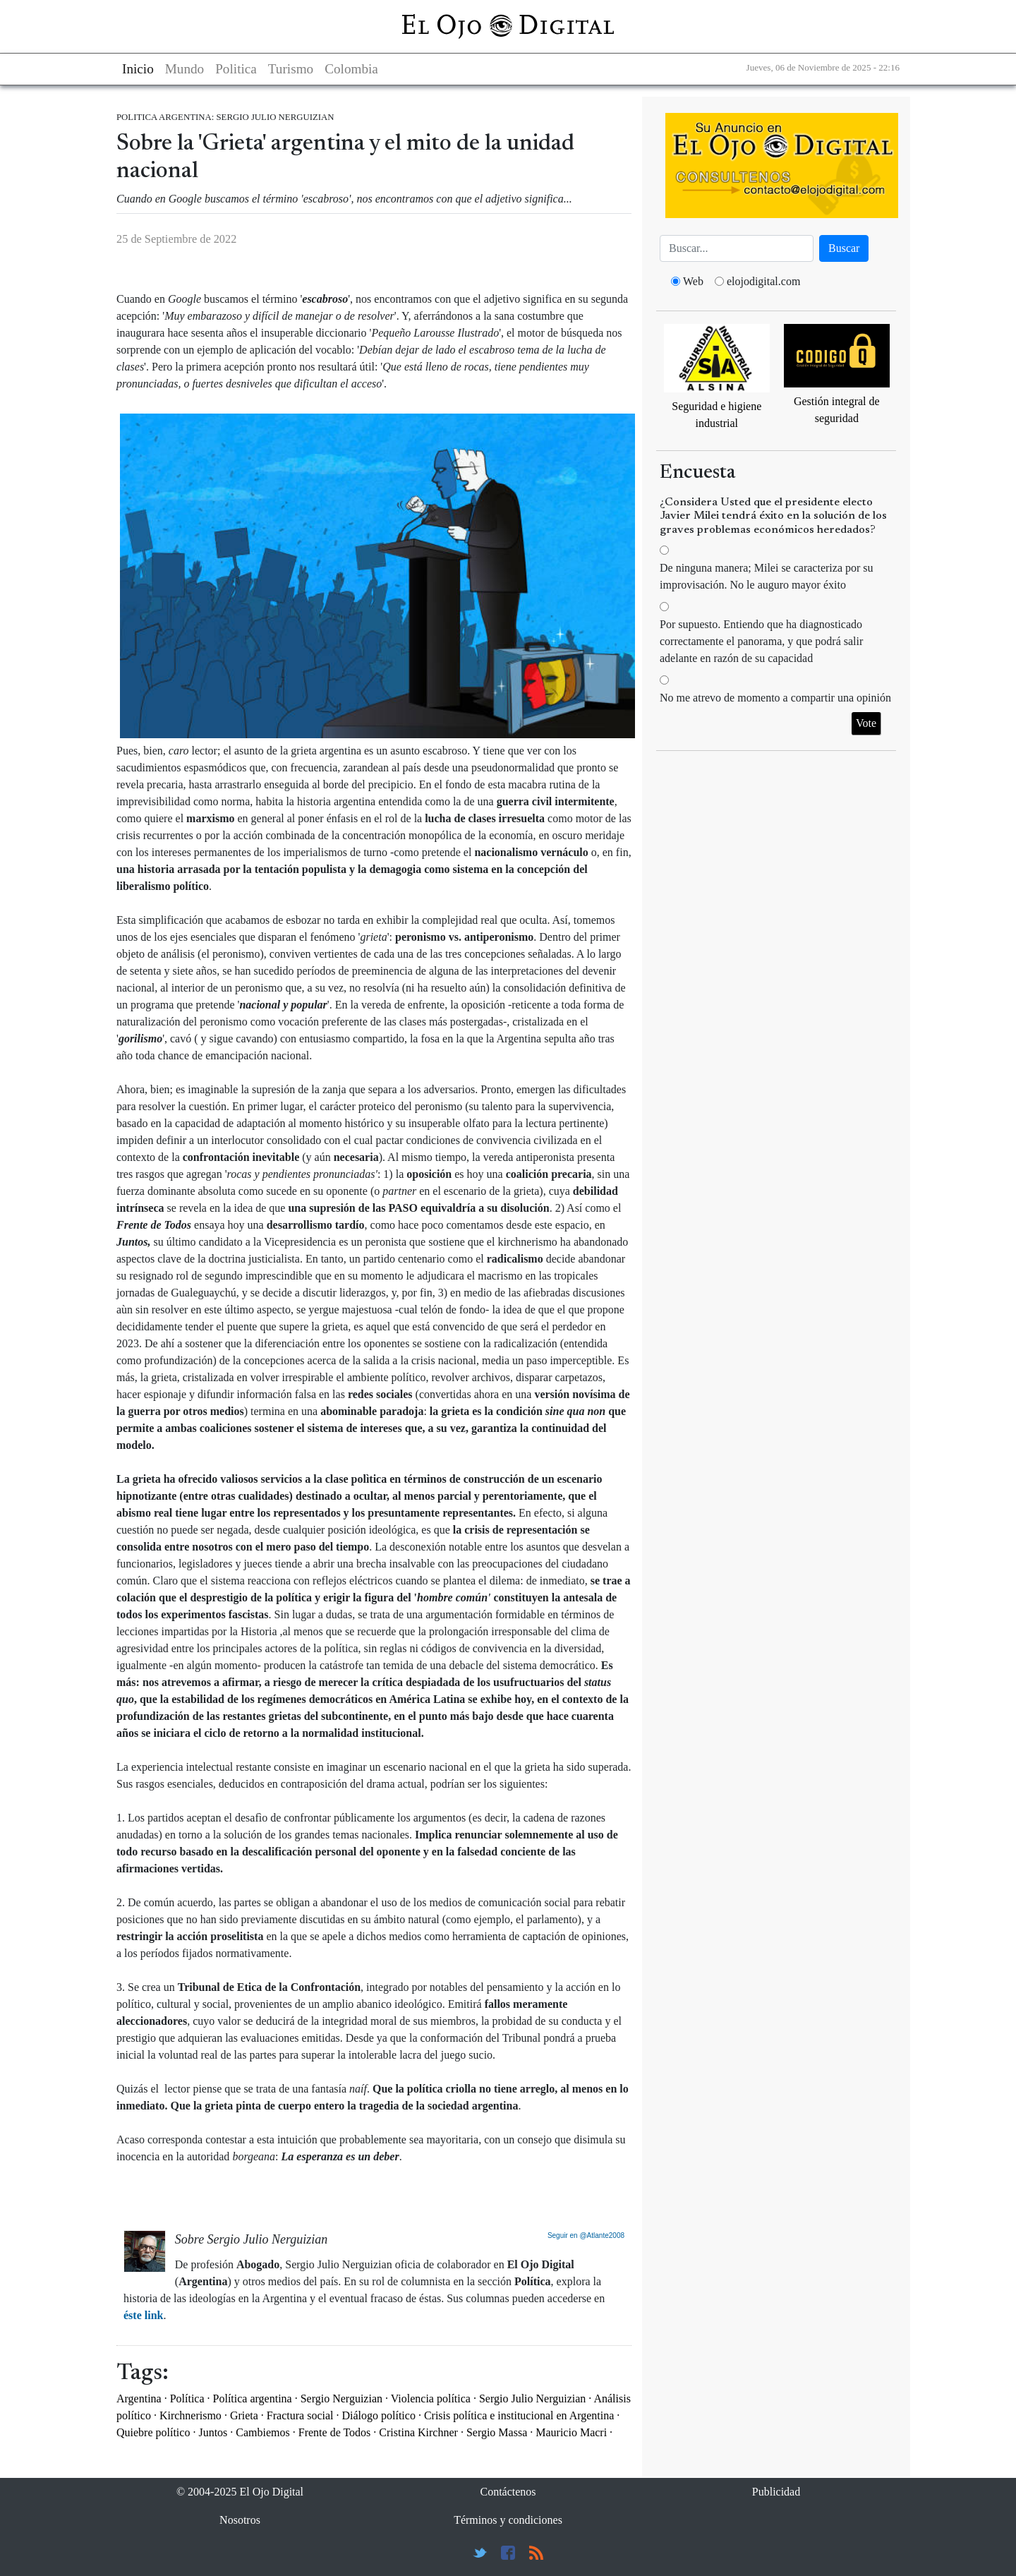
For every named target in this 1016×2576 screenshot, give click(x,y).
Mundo (184, 68)
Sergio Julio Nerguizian (532, 2399)
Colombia (351, 68)
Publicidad (776, 2492)
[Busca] (737, 248)
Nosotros (239, 2520)
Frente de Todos (334, 2432)
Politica (236, 68)
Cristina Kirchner (418, 2432)
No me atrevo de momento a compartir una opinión (775, 698)
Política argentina (252, 2399)
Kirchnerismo (190, 2415)
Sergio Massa (496, 2432)
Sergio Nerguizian (341, 2399)
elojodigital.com (763, 281)
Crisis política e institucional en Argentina (519, 2415)
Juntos (212, 2432)
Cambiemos (262, 2432)
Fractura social (300, 2415)
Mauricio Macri (571, 2432)
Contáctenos (508, 2492)
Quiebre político (153, 2432)
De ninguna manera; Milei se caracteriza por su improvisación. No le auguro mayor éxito (766, 576)
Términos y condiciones (508, 2520)
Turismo (290, 68)
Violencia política (431, 2399)
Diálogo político (378, 2415)
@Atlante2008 (601, 2235)
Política (187, 2399)
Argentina (139, 2399)
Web (693, 281)
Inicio (138, 68)
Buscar (843, 248)
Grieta (244, 2415)
